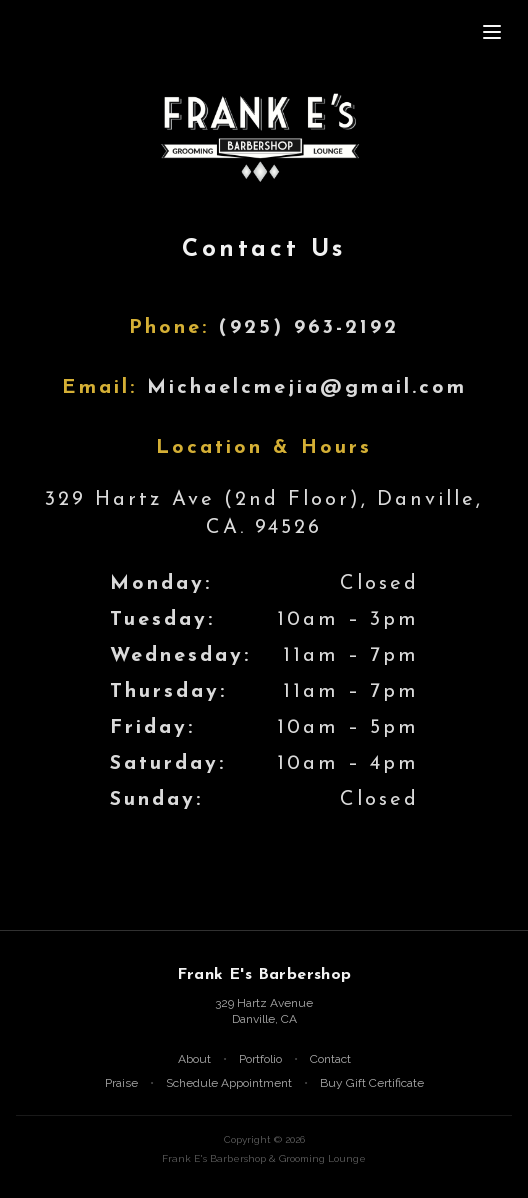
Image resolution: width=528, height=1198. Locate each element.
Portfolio (260, 1059)
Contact (330, 1059)
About (194, 1059)
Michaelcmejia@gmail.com (307, 388)
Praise (121, 1083)
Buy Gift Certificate (372, 1083)
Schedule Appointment (229, 1083)
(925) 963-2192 (309, 328)
